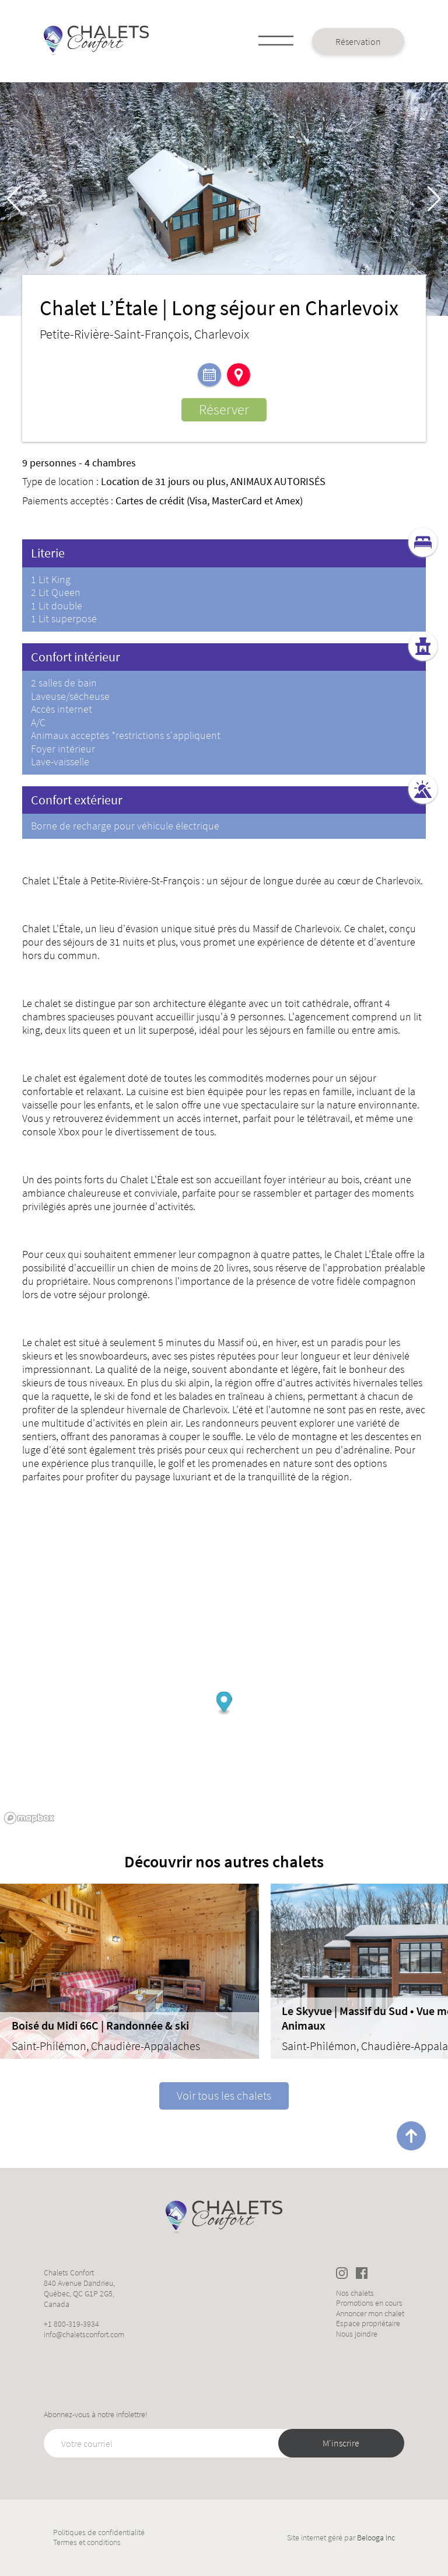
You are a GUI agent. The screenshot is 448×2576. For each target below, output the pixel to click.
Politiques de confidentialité (99, 2532)
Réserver (224, 409)
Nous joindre (356, 2334)
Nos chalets (355, 2293)
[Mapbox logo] (29, 1818)
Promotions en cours (369, 2303)
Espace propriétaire (368, 2323)
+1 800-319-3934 (71, 2324)
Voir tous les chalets (224, 2095)
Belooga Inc (376, 2537)
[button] (434, 199)
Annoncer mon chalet (370, 2314)
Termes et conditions (87, 2542)
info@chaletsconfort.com (84, 2334)
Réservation (358, 41)
